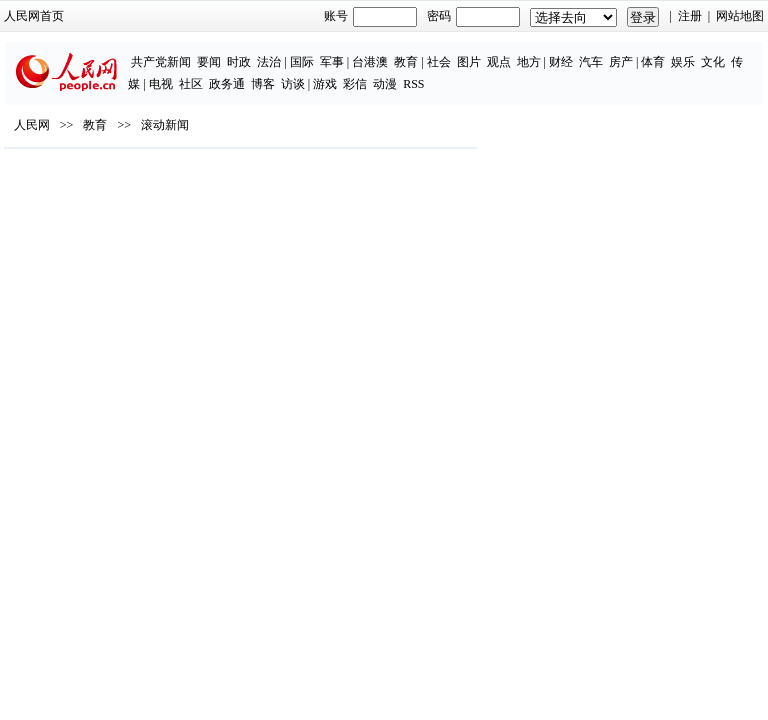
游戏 (325, 84)
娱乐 (683, 62)
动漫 (385, 84)
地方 (529, 62)
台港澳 (370, 62)
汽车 (591, 62)
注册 (690, 16)
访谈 (293, 84)
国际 (302, 62)
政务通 (227, 84)
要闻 (209, 62)
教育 (406, 62)
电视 (161, 84)
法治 (269, 62)
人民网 (32, 125)
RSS (413, 84)
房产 (621, 62)
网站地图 (740, 16)
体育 (653, 62)
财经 (561, 62)
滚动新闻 (165, 125)
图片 (469, 62)
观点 (499, 62)
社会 (439, 62)
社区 (191, 84)
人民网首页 (34, 16)
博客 (263, 84)
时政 (239, 62)
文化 (713, 62)
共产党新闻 (161, 62)
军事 (332, 62)
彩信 (355, 84)
